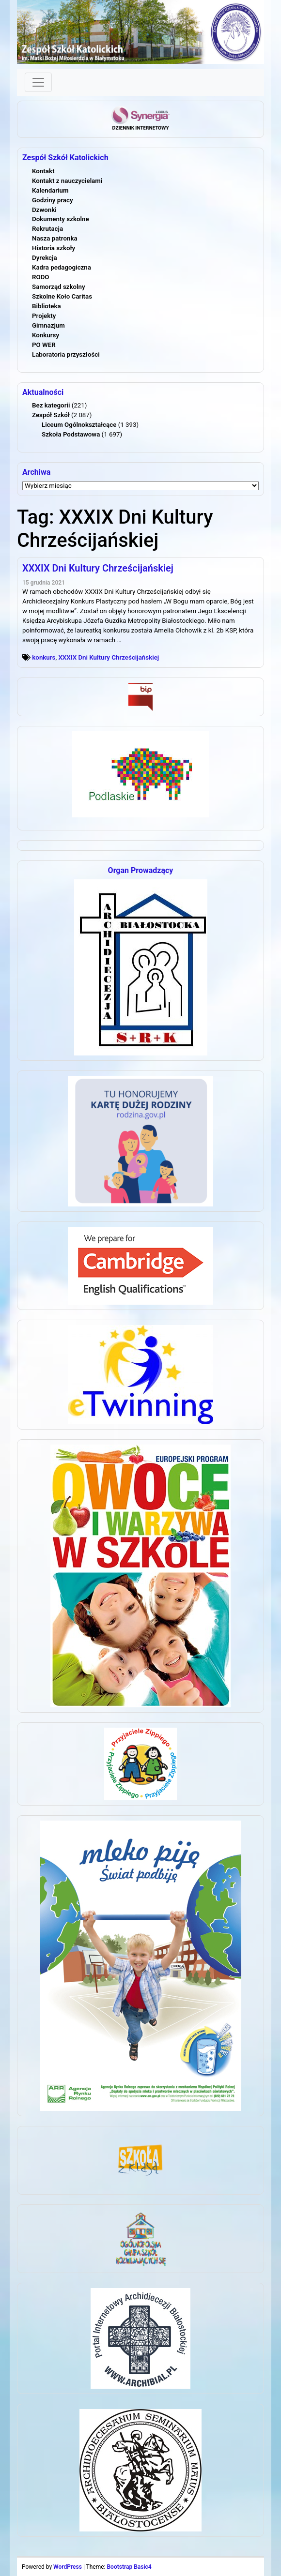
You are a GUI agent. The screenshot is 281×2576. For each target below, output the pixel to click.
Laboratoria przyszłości (66, 354)
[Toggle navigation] (38, 82)
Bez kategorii (51, 405)
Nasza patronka (55, 238)
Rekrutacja (47, 228)
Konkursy (45, 335)
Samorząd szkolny (58, 286)
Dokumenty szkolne (60, 219)
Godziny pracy (52, 200)
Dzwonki (44, 209)
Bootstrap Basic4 (129, 2566)
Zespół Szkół (51, 415)
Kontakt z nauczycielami (67, 180)
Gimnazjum (48, 325)
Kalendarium (50, 190)
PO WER (44, 344)
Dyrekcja (44, 257)
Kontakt (43, 171)
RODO (40, 277)
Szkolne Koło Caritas (62, 296)
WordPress (67, 2566)
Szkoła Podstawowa (71, 434)
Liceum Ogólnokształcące (79, 424)
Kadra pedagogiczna (61, 267)
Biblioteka (46, 306)
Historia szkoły (53, 248)
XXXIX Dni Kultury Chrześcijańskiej (97, 568)
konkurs (43, 657)
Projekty (44, 315)
